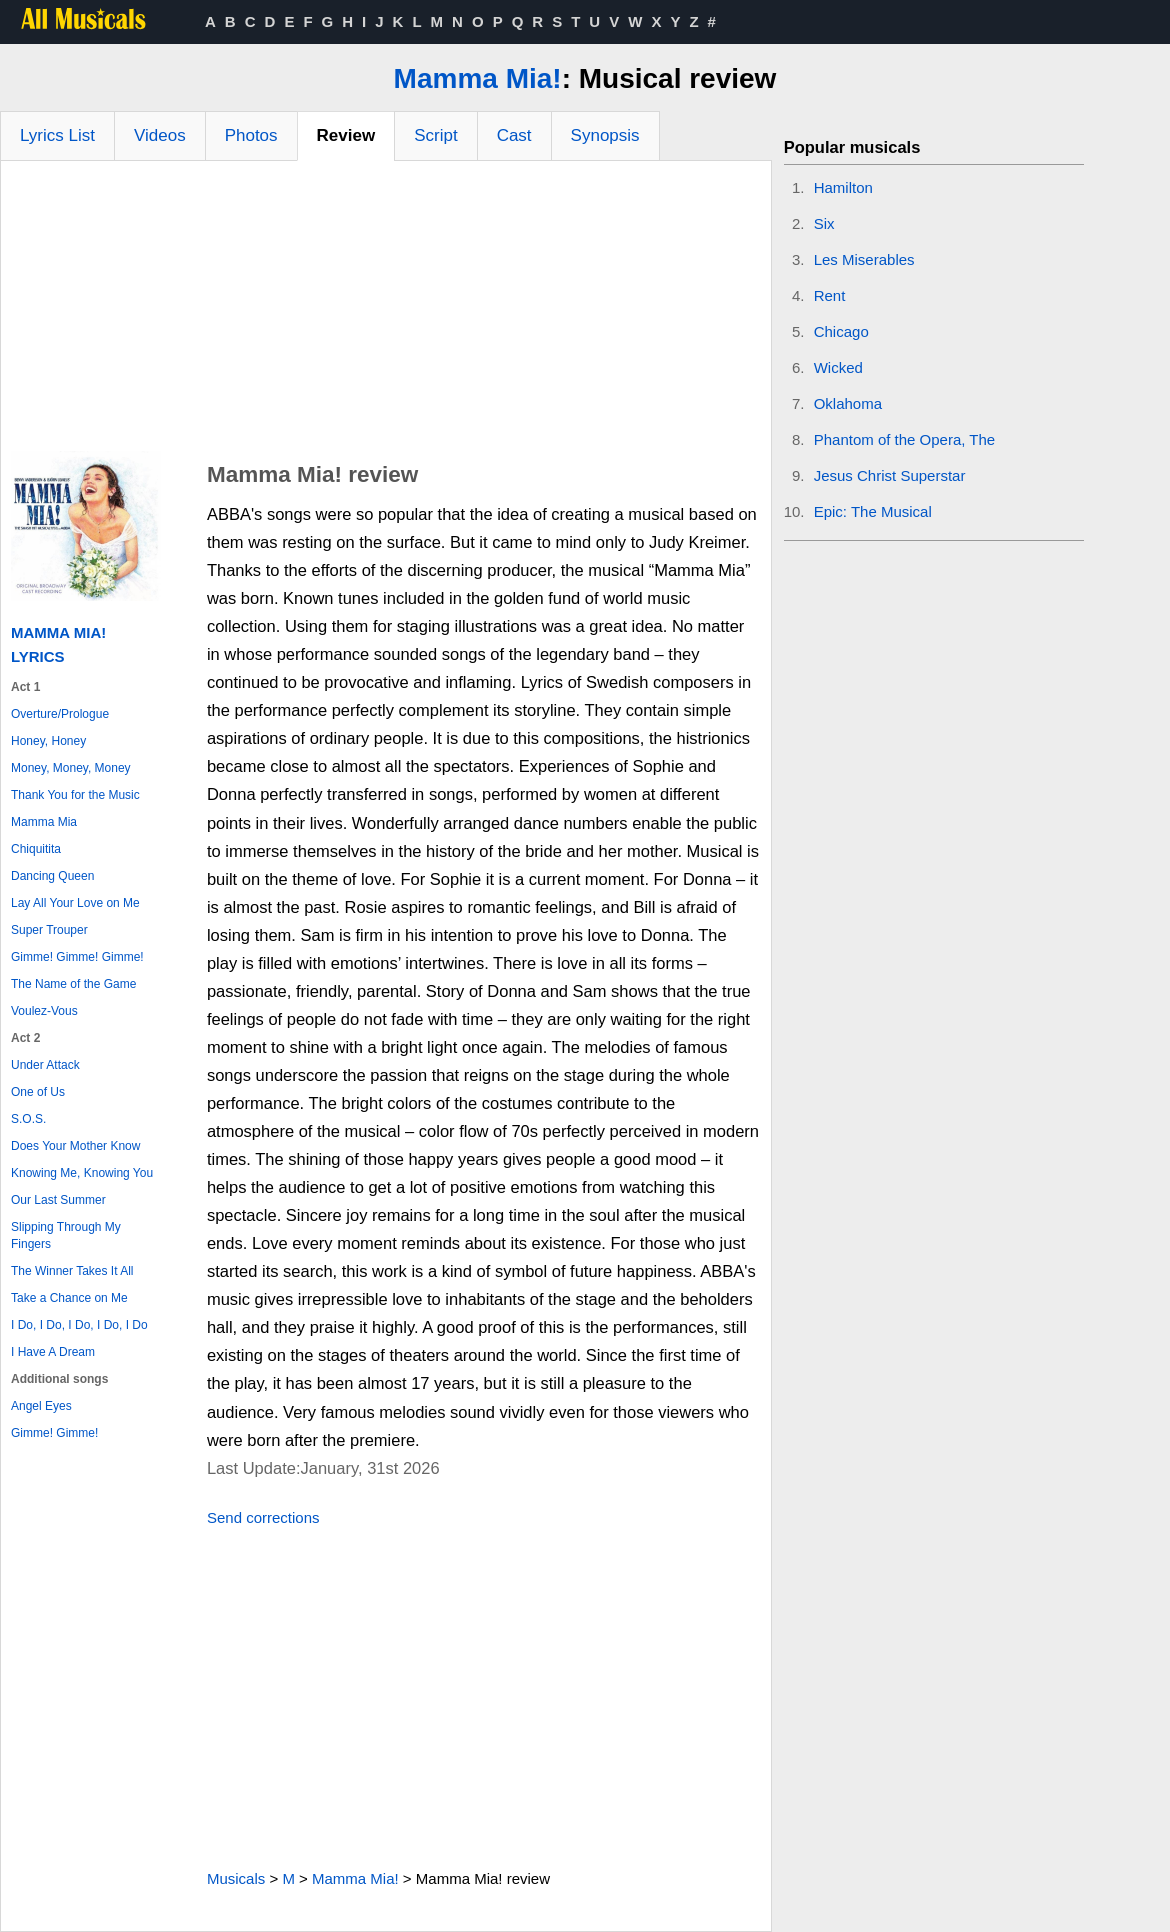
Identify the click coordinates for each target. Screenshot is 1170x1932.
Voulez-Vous (44, 1011)
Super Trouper (49, 930)
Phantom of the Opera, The (905, 439)
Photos (251, 135)
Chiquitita (36, 849)
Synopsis (605, 135)
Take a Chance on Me (69, 1298)
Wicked (838, 367)
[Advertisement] (386, 311)
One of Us (38, 1092)
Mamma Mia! (478, 78)
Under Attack (45, 1065)
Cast (514, 135)
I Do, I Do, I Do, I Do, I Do (79, 1325)
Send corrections (263, 1517)
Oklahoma (848, 403)
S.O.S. (28, 1119)
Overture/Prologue (60, 714)
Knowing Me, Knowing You (82, 1173)
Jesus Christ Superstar (890, 475)
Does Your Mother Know (75, 1146)
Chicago (841, 331)
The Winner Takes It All (72, 1271)
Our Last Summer (58, 1200)
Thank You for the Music (75, 795)
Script (435, 135)
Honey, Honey (48, 741)
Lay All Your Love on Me (75, 903)
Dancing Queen (52, 876)
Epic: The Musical (873, 511)
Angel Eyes (41, 1406)
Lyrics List (57, 135)
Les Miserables (864, 259)
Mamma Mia (44, 822)
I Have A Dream (53, 1352)
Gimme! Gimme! (54, 1433)
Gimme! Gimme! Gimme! (77, 957)
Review (346, 135)
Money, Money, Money (71, 768)
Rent (830, 295)
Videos (160, 135)
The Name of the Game (73, 984)
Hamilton (843, 187)
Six (824, 223)
